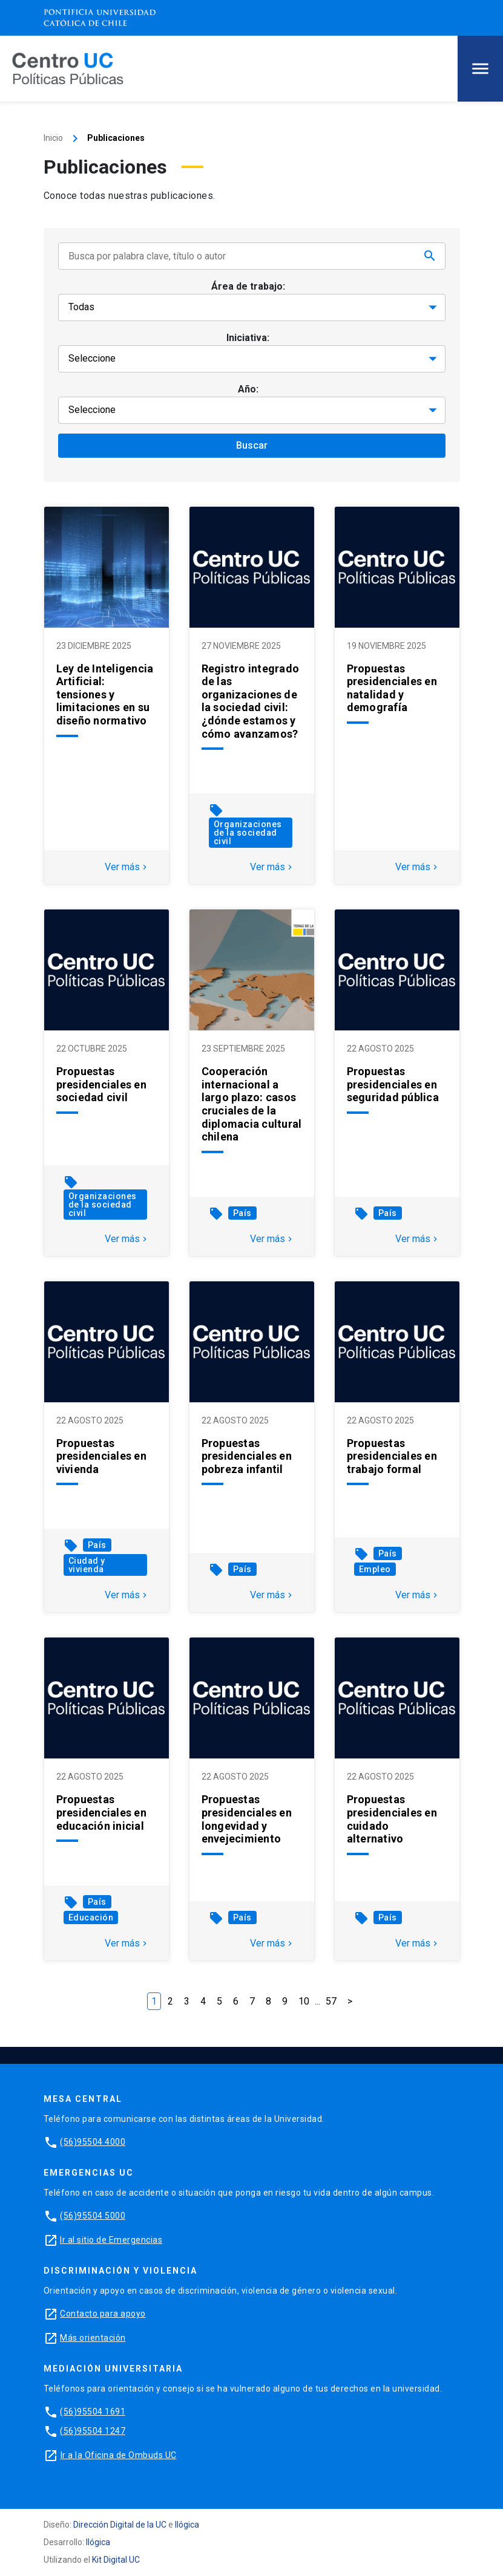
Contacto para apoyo (103, 2313)
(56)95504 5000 (92, 2215)
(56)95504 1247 (92, 2431)
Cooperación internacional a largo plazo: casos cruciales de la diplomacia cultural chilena (252, 1104)
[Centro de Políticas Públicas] (67, 68)
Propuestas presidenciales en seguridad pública (393, 1084)
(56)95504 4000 (92, 2142)
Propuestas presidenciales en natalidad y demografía (392, 688)
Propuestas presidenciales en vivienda (101, 1456)
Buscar (252, 445)
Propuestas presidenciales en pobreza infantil (247, 1456)
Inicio (53, 138)
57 (331, 2001)
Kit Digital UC (116, 2560)
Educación (91, 1917)
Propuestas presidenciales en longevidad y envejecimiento (247, 1819)
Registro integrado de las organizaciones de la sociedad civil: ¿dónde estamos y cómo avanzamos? (251, 701)
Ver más (127, 867)
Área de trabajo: (248, 286)
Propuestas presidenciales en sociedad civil (101, 1084)
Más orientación (93, 2338)
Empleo (375, 1569)
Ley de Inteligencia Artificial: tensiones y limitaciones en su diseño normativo (105, 694)
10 (303, 2001)
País (242, 1213)
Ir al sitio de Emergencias (111, 2240)
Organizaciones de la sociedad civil (248, 832)
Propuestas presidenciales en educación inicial (101, 1812)
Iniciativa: (247, 337)
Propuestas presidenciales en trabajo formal (392, 1456)
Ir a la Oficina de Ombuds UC (119, 2455)
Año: (248, 389)
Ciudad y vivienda (86, 1565)
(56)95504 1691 (92, 2411)
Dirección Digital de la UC (119, 2524)
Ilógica (187, 2524)
